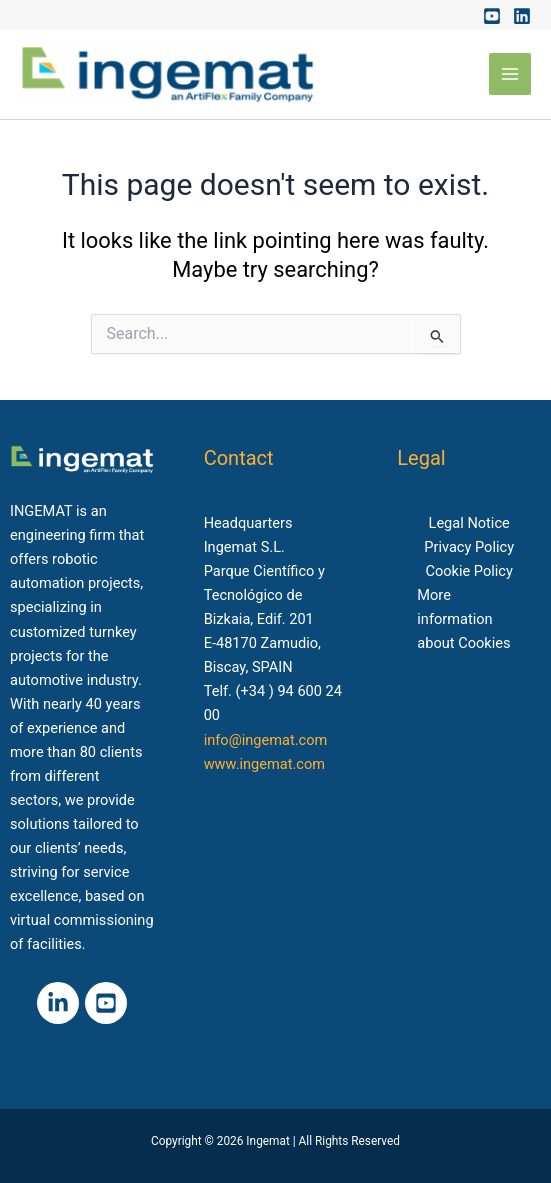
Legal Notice (469, 523)
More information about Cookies (463, 619)
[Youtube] (492, 16)
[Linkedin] (522, 16)
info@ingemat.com (266, 740)
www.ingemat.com (264, 764)
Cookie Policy (468, 571)
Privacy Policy (469, 547)
